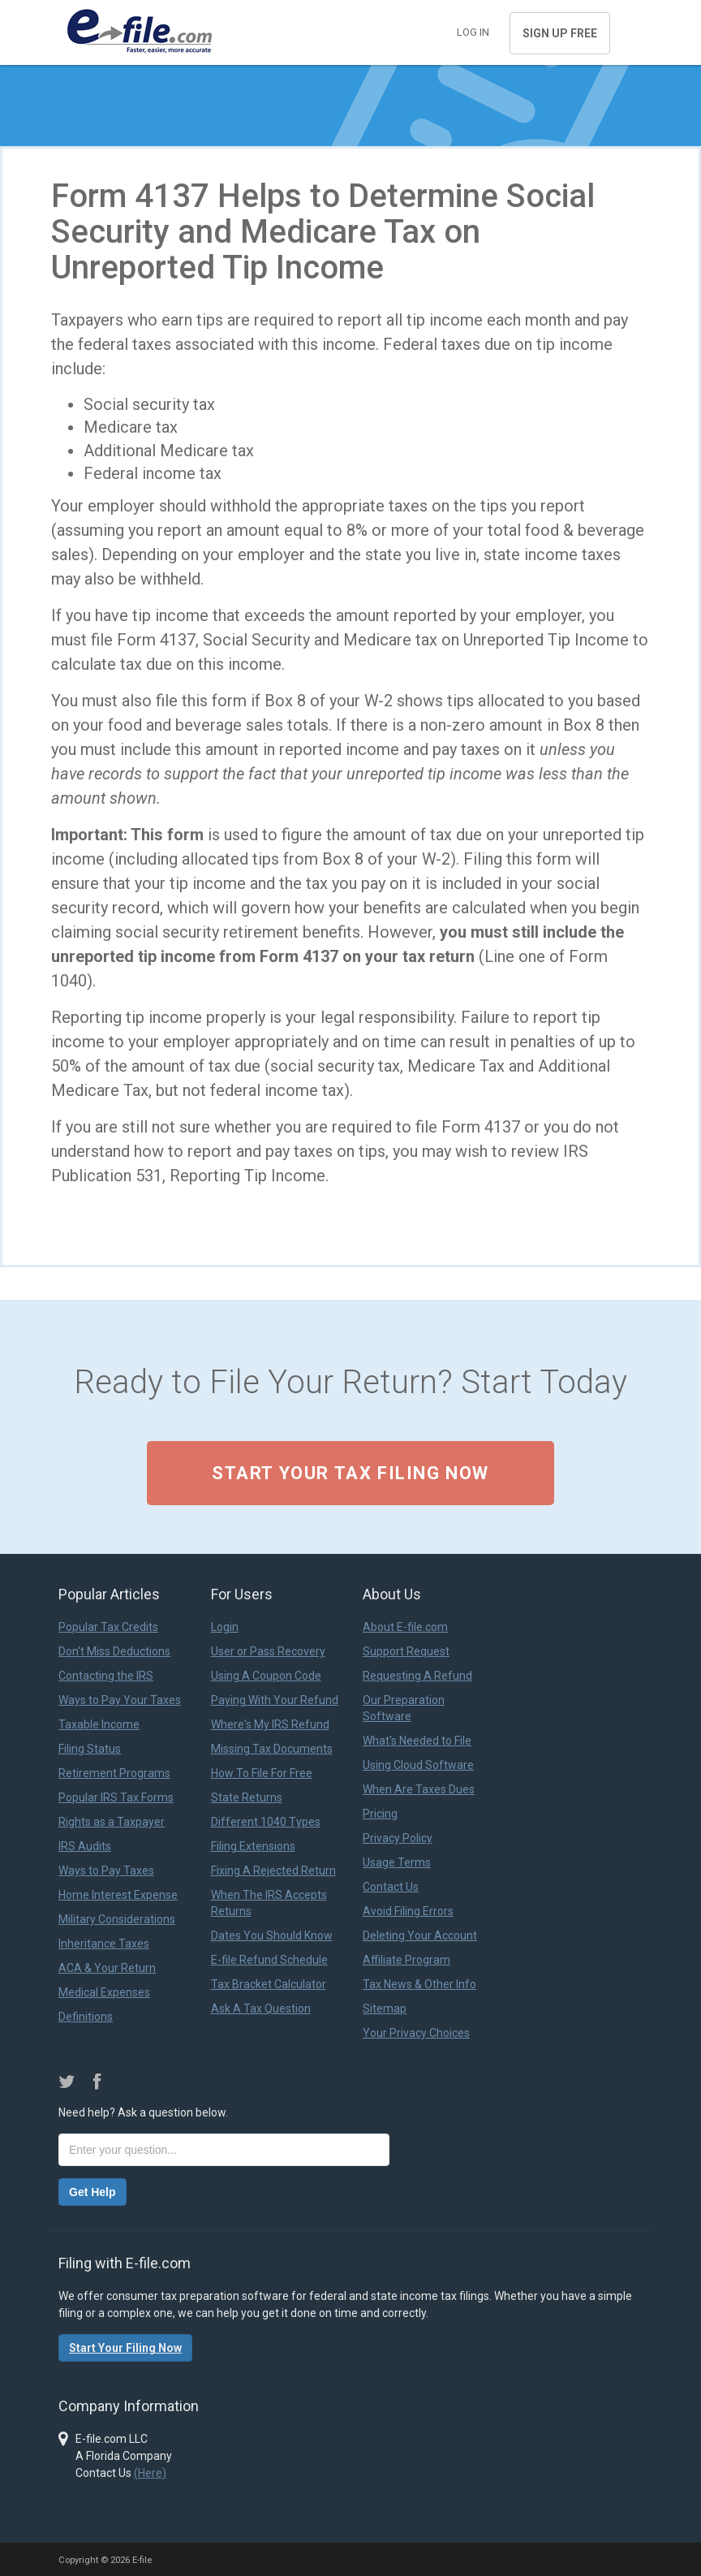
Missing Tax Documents (272, 1748)
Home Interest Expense (118, 1894)
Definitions (85, 2016)
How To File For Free (261, 1773)
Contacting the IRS (105, 1675)
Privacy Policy (397, 1838)
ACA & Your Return (107, 1967)
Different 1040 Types (265, 1821)
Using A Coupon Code (266, 1675)
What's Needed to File (417, 1740)
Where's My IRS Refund (270, 1724)
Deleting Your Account (420, 1935)
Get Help (92, 2192)
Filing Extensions (253, 1846)
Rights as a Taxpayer (111, 1821)
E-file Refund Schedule (269, 1959)
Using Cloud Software (418, 1764)
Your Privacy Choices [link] (416, 2032)
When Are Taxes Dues (419, 1789)
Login (225, 1626)
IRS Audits (84, 1846)
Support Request (406, 1651)
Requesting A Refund (417, 1675)
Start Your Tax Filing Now (350, 1473)
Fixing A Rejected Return (273, 1870)
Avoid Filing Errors (408, 1911)
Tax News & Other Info (419, 1984)
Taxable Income (99, 1724)
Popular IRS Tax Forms (116, 1797)
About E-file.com (405, 1626)
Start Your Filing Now (125, 2347)
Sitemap (384, 2008)
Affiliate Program (406, 1959)
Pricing (380, 1813)
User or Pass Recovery (268, 1651)
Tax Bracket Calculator (268, 1984)
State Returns (246, 1797)
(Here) (150, 2472)
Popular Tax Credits (108, 1626)
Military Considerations (116, 1919)
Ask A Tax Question (261, 2008)
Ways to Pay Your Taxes (119, 1700)
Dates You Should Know (272, 1935)
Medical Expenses (104, 1992)
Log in (473, 32)
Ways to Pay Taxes (106, 1870)
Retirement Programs (114, 1773)
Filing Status (89, 1748)
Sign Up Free (560, 33)
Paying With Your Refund (274, 1700)
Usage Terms (397, 1862)
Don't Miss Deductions (114, 1651)
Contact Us (391, 1886)
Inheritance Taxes (103, 1943)
